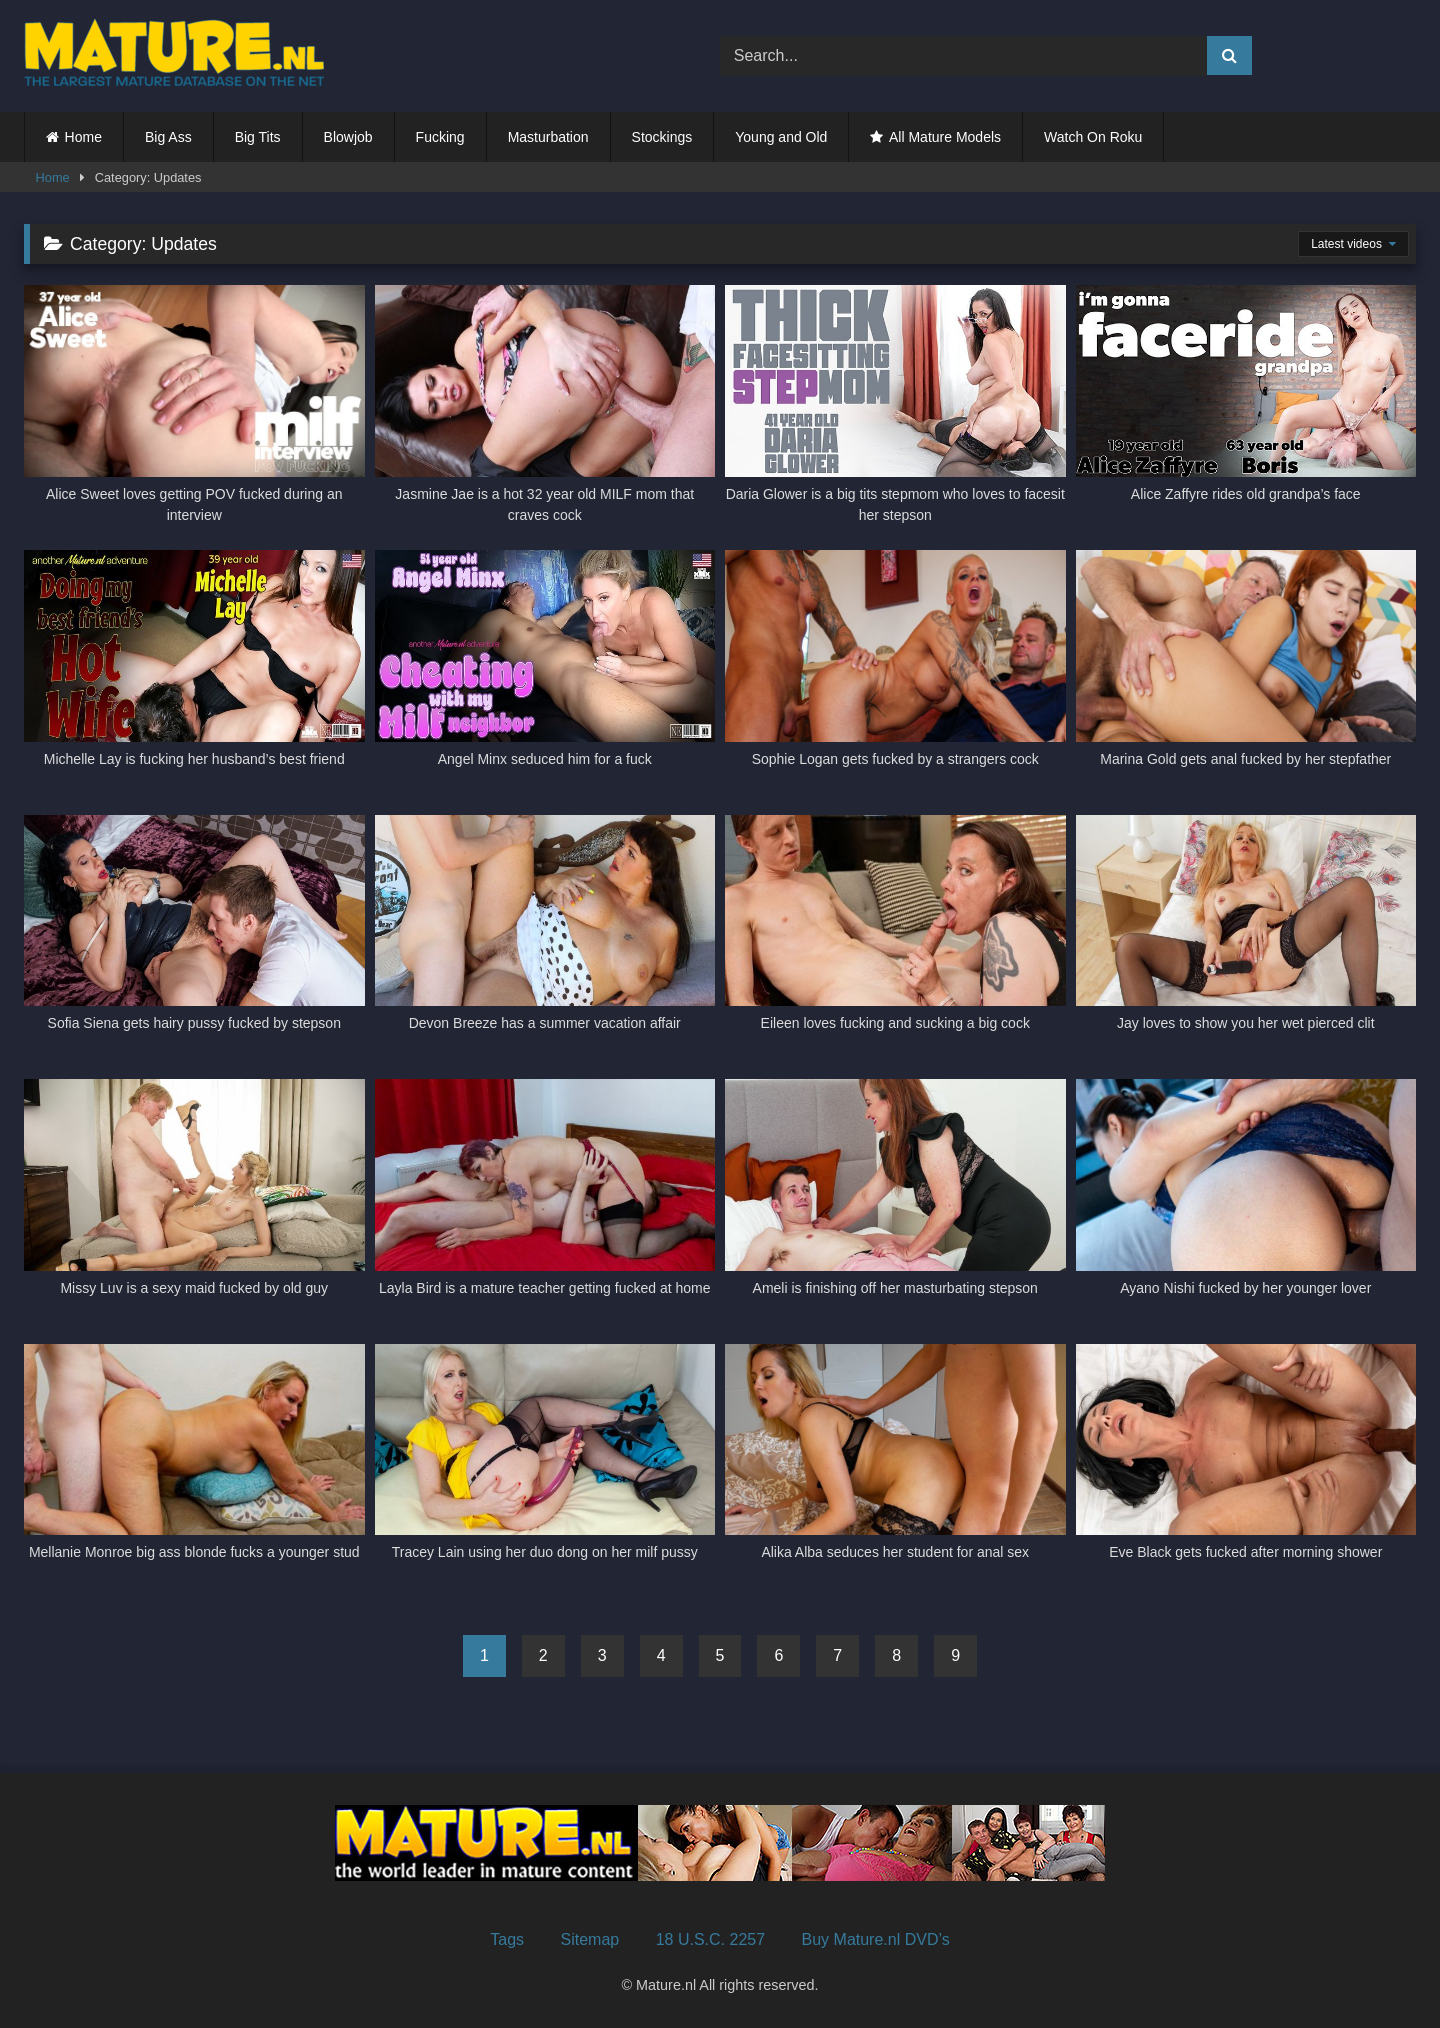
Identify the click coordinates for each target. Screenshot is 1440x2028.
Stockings (662, 137)
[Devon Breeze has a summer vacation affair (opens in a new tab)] (545, 935)
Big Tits (258, 137)
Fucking (440, 137)
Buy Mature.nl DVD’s (876, 1939)
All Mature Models (945, 137)
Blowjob (348, 137)
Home (83, 137)
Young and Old (781, 137)
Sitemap (590, 1939)
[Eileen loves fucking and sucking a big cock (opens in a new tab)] (895, 935)
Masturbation (548, 137)
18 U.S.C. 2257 (710, 1939)
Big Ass (168, 137)
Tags (507, 1939)
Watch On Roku (1093, 137)
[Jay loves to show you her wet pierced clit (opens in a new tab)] (1246, 935)
